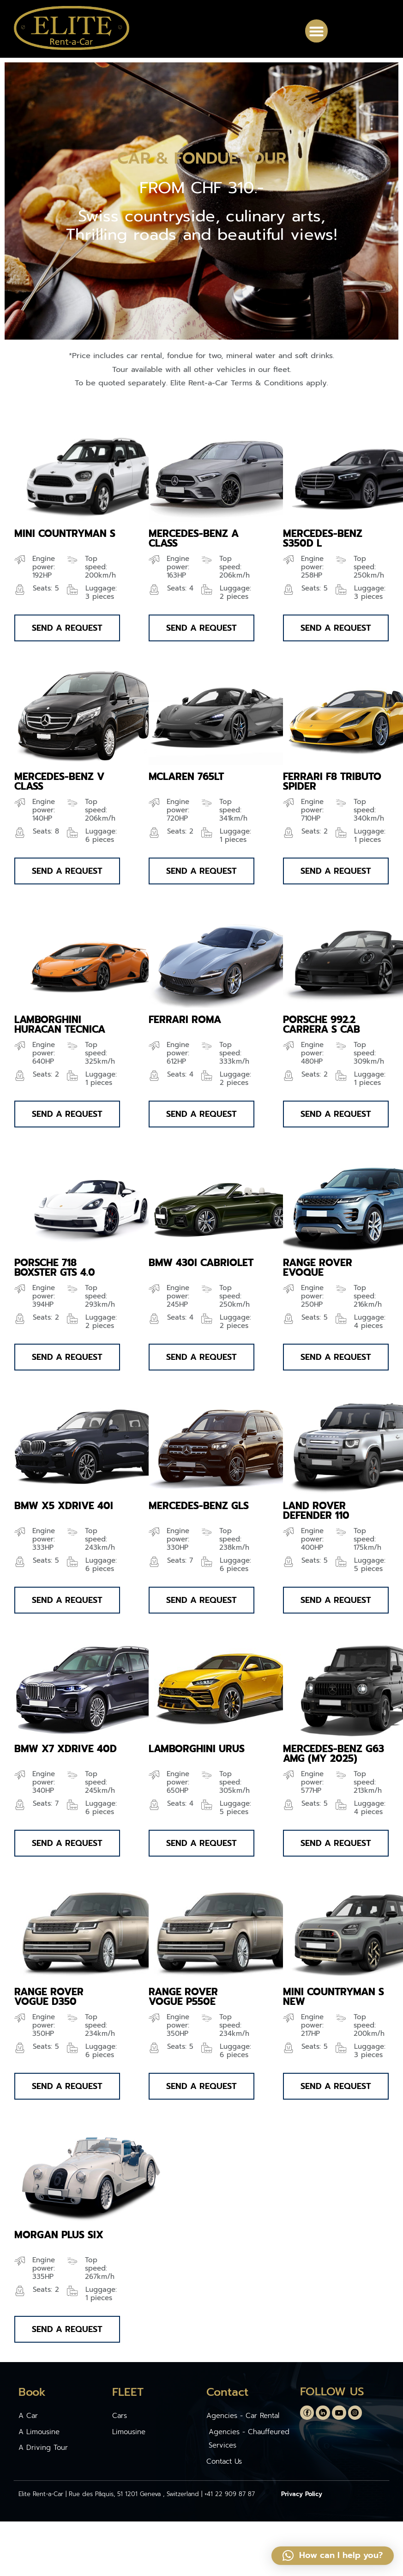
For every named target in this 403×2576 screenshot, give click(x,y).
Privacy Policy (301, 2494)
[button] (316, 31)
